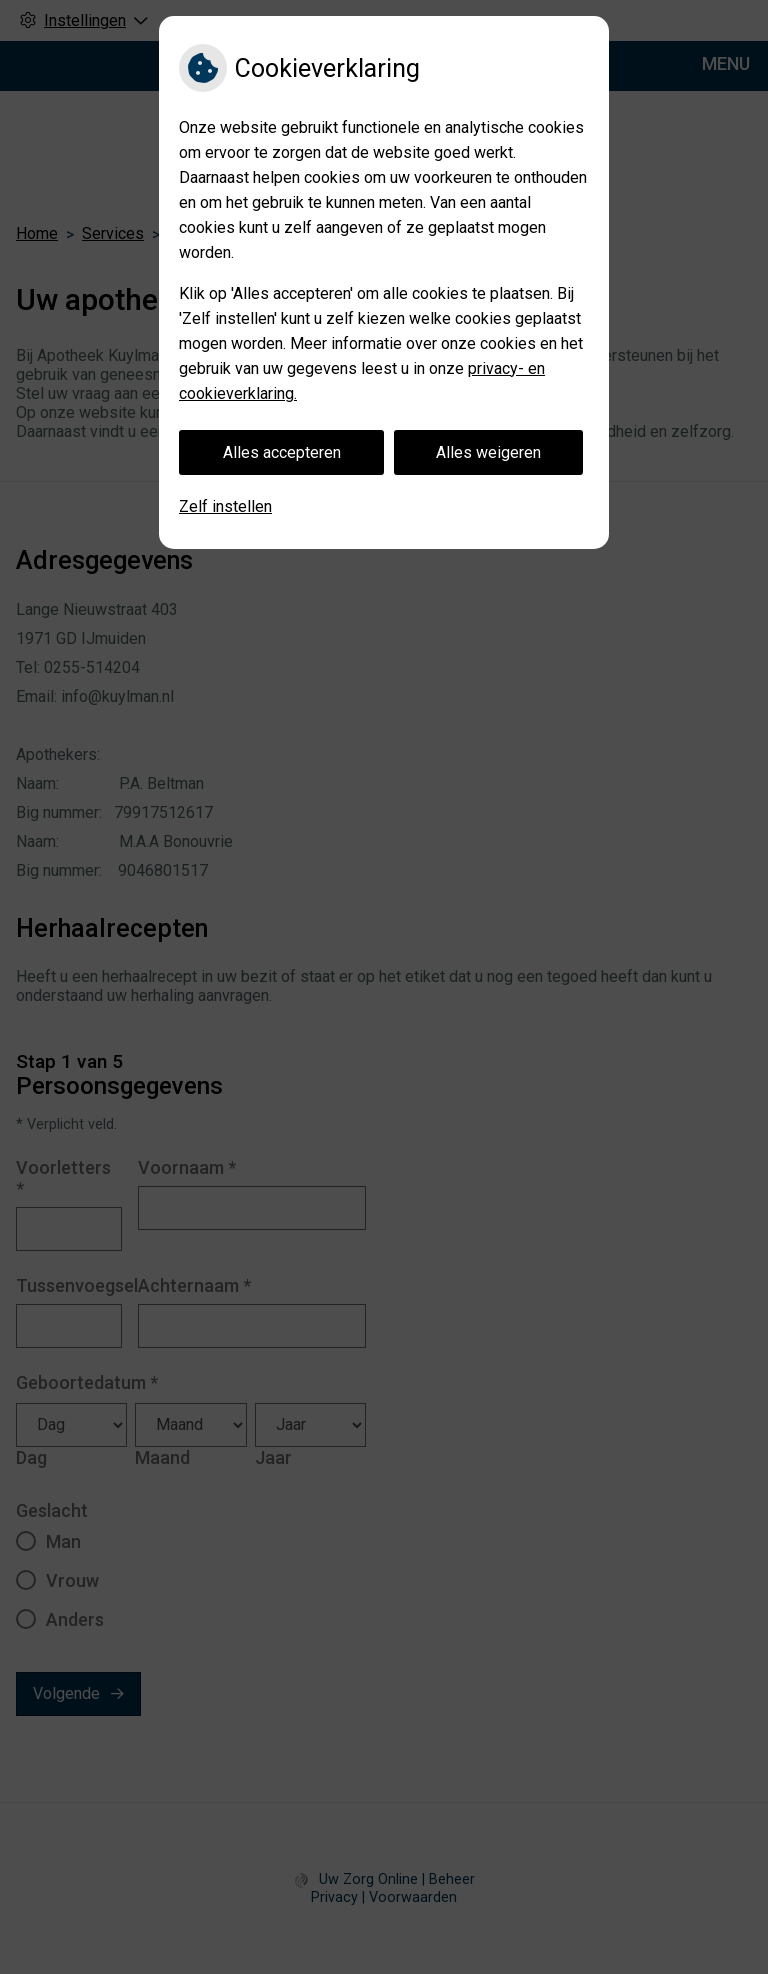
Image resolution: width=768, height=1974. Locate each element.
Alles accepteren (282, 452)
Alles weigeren (488, 452)
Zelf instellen (225, 506)
